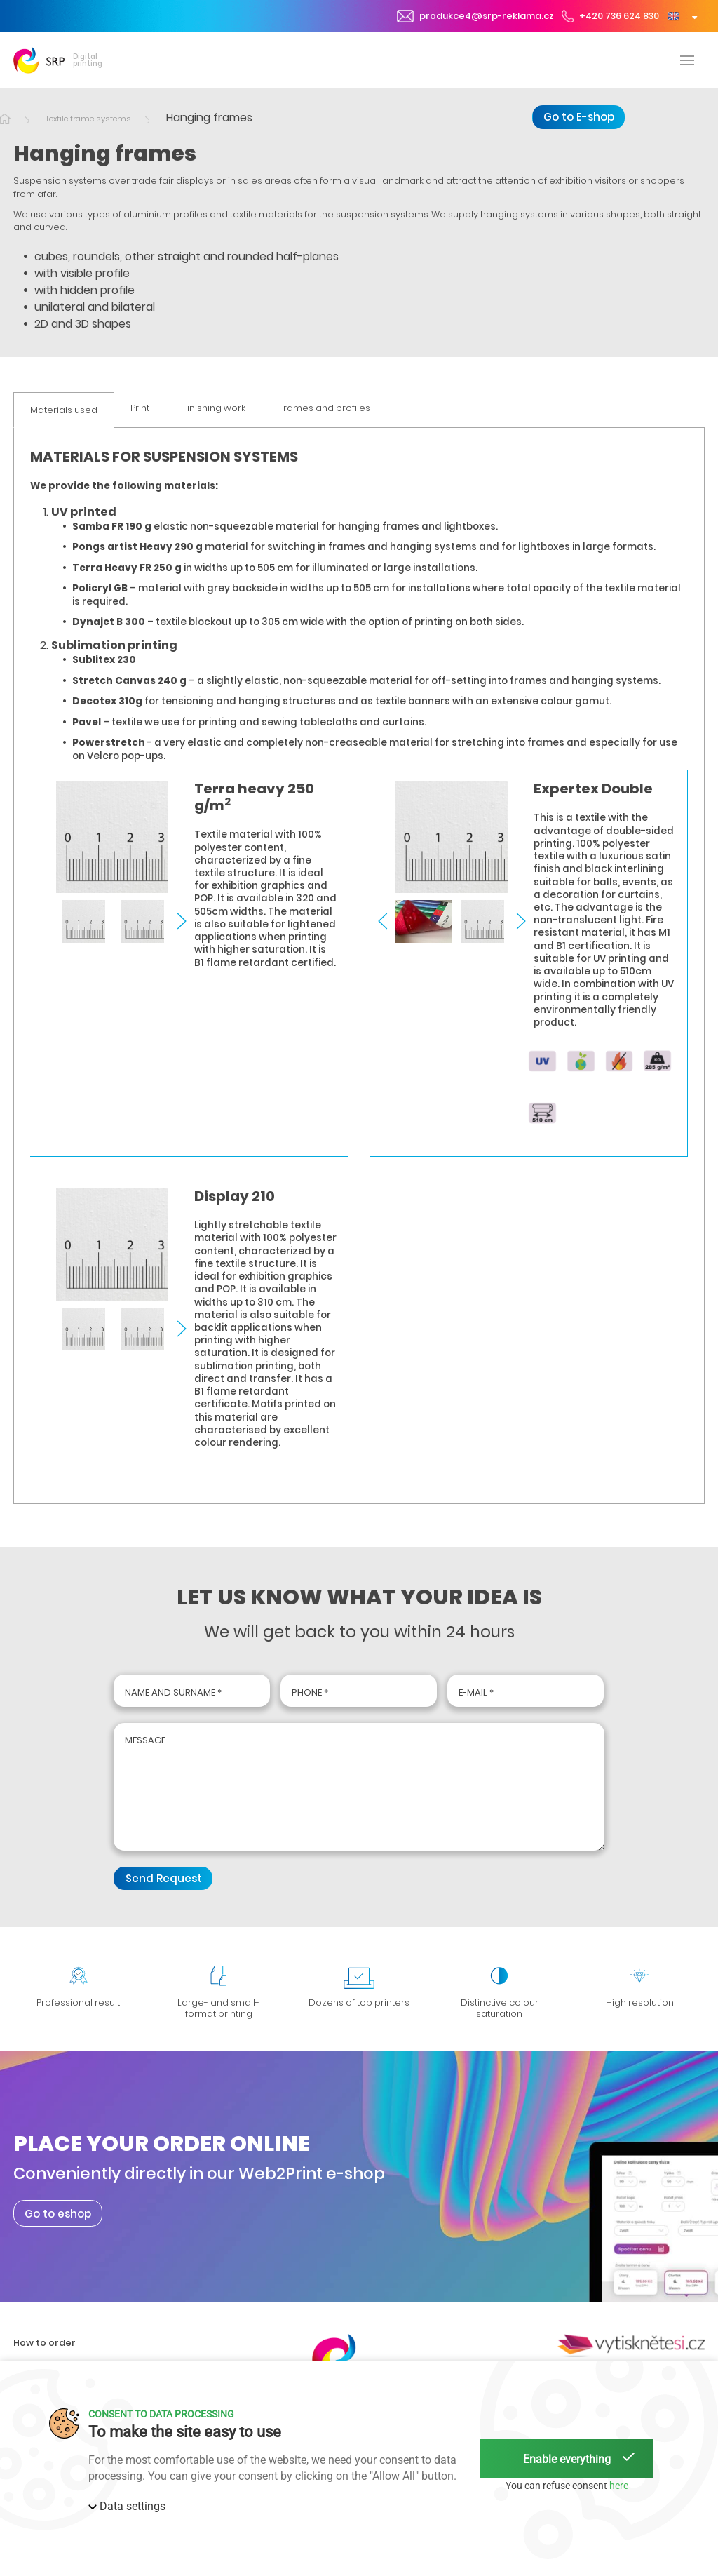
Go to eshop (58, 2213)
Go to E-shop (578, 116)
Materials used (63, 410)
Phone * (310, 1692)
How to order (44, 2342)
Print (139, 408)
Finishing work (214, 408)
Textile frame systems (88, 119)
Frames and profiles (324, 408)
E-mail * (476, 1692)
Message (145, 1740)
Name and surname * (173, 1692)
